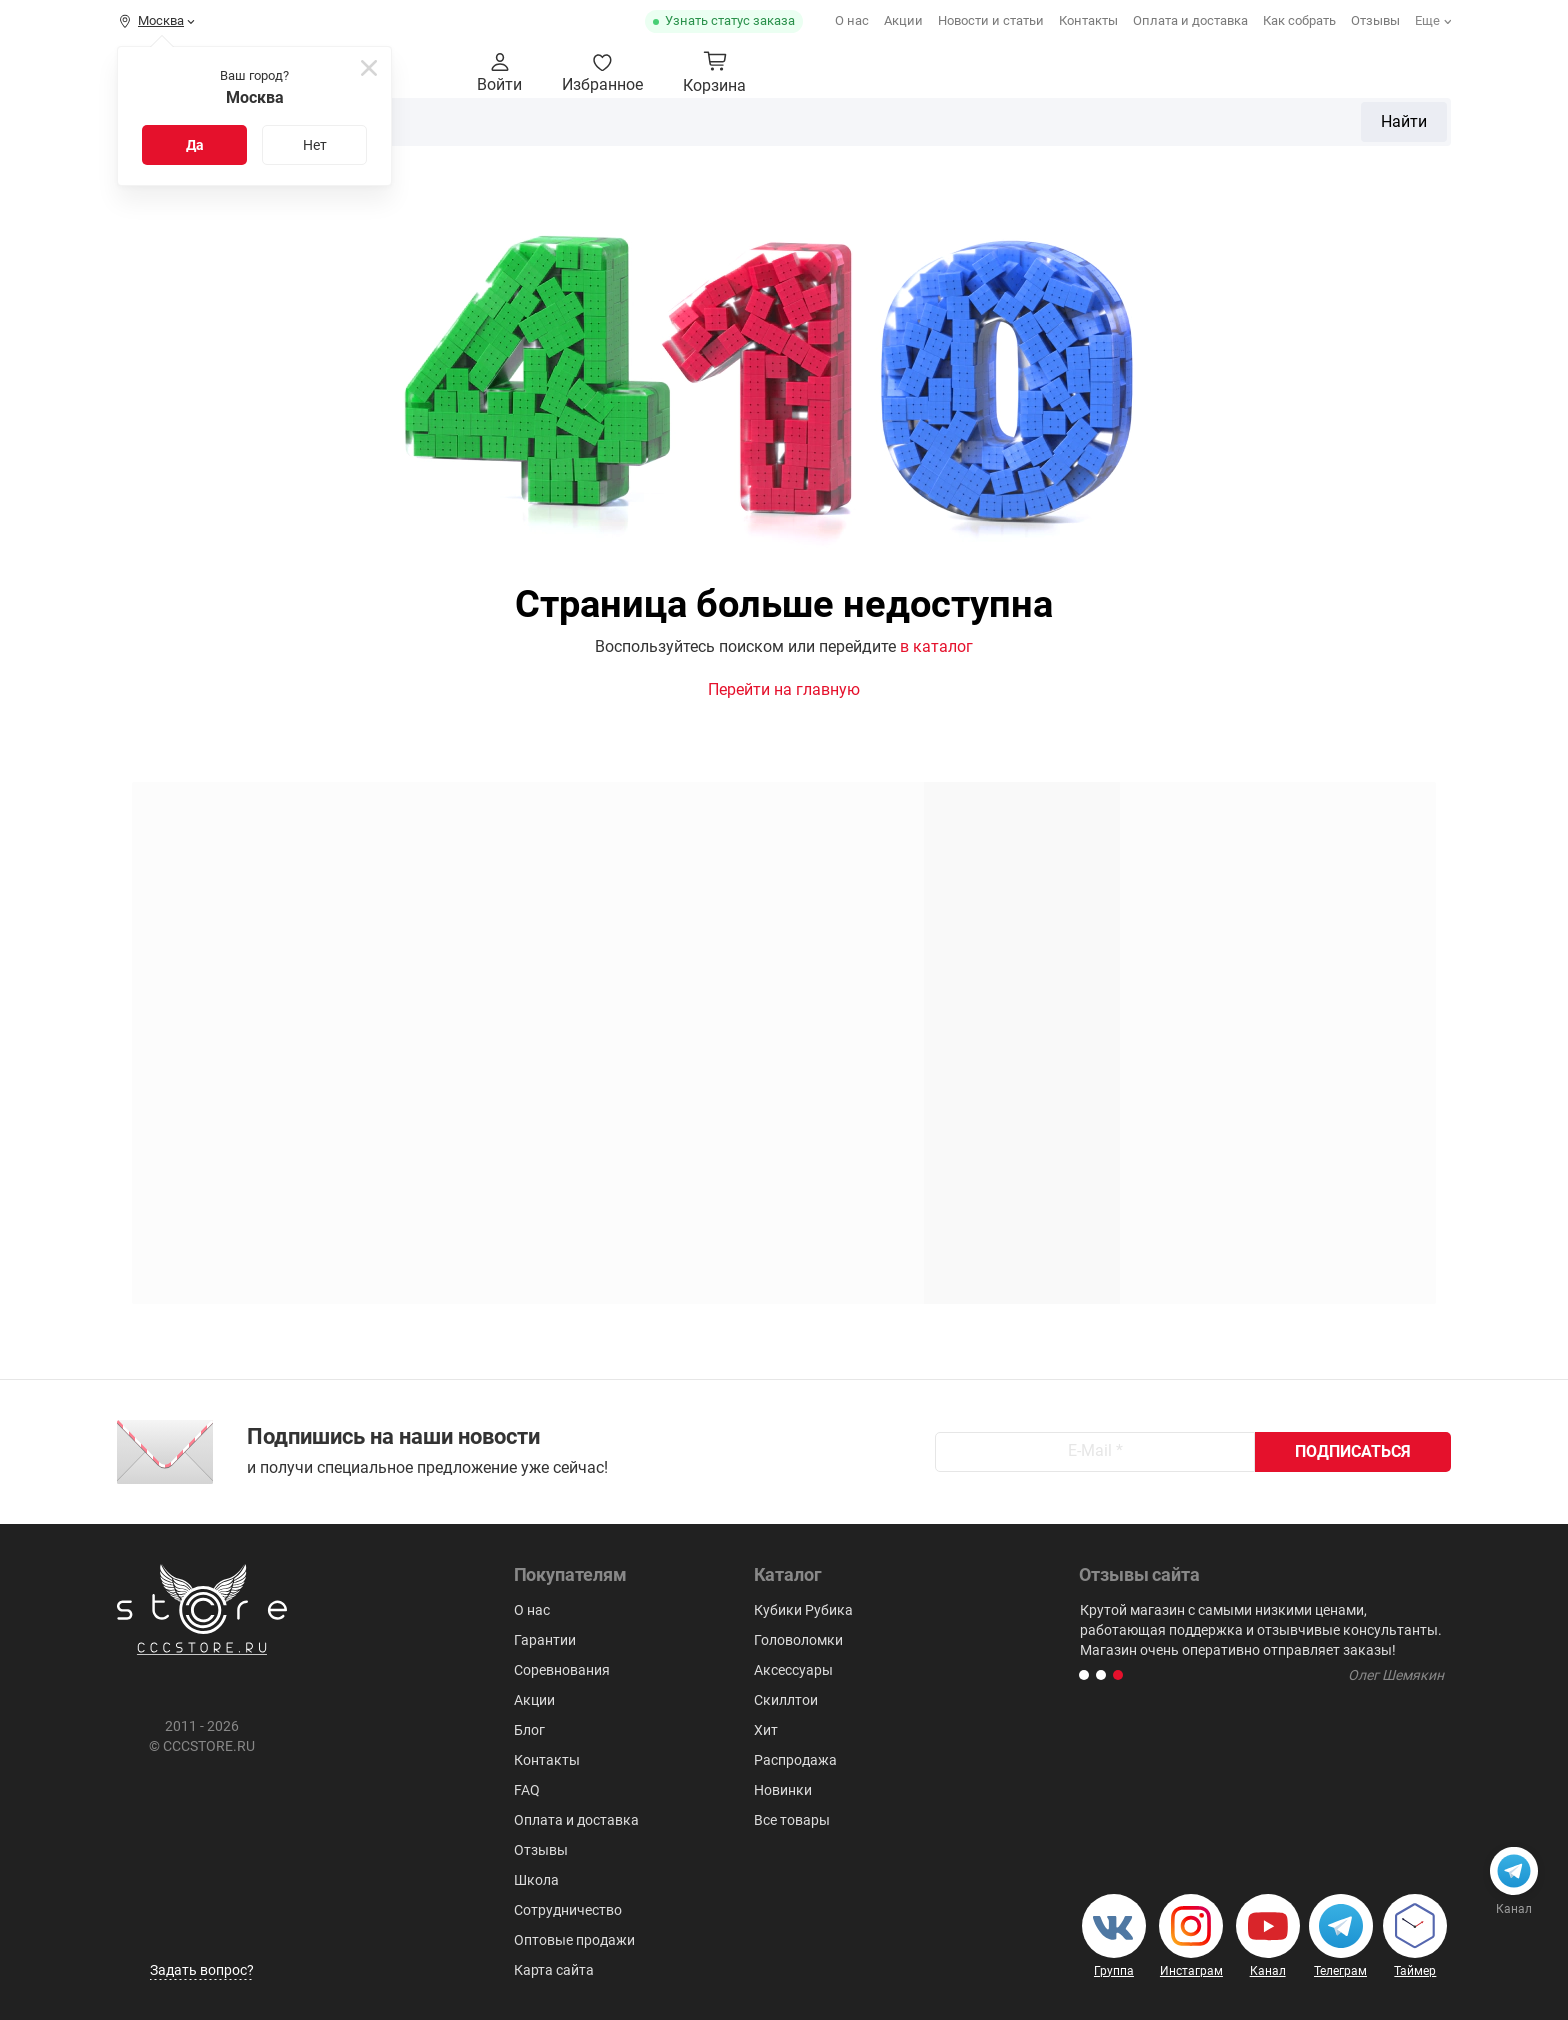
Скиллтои (1266, 133)
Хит (766, 1730)
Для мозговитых (1388, 133)
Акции (903, 20)
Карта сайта (554, 1970)
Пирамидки (928, 133)
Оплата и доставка (1190, 20)
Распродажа (795, 1760)
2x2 (673, 133)
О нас (852, 20)
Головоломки (810, 133)
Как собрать (1299, 20)
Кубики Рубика (580, 133)
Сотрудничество (568, 1910)
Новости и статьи (991, 20)
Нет (315, 145)
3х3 (723, 133)
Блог (529, 1730)
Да (195, 145)
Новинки (783, 1790)
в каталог (936, 646)
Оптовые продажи (574, 1940)
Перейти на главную (784, 689)
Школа (536, 1880)
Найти (1087, 73)
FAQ (527, 1790)
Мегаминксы (1044, 133)
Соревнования (562, 1670)
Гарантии (545, 1640)
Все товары (792, 1820)
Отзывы (1375, 20)
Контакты (1088, 20)
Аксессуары (1161, 133)
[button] (1084, 1675)
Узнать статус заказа (730, 20)
